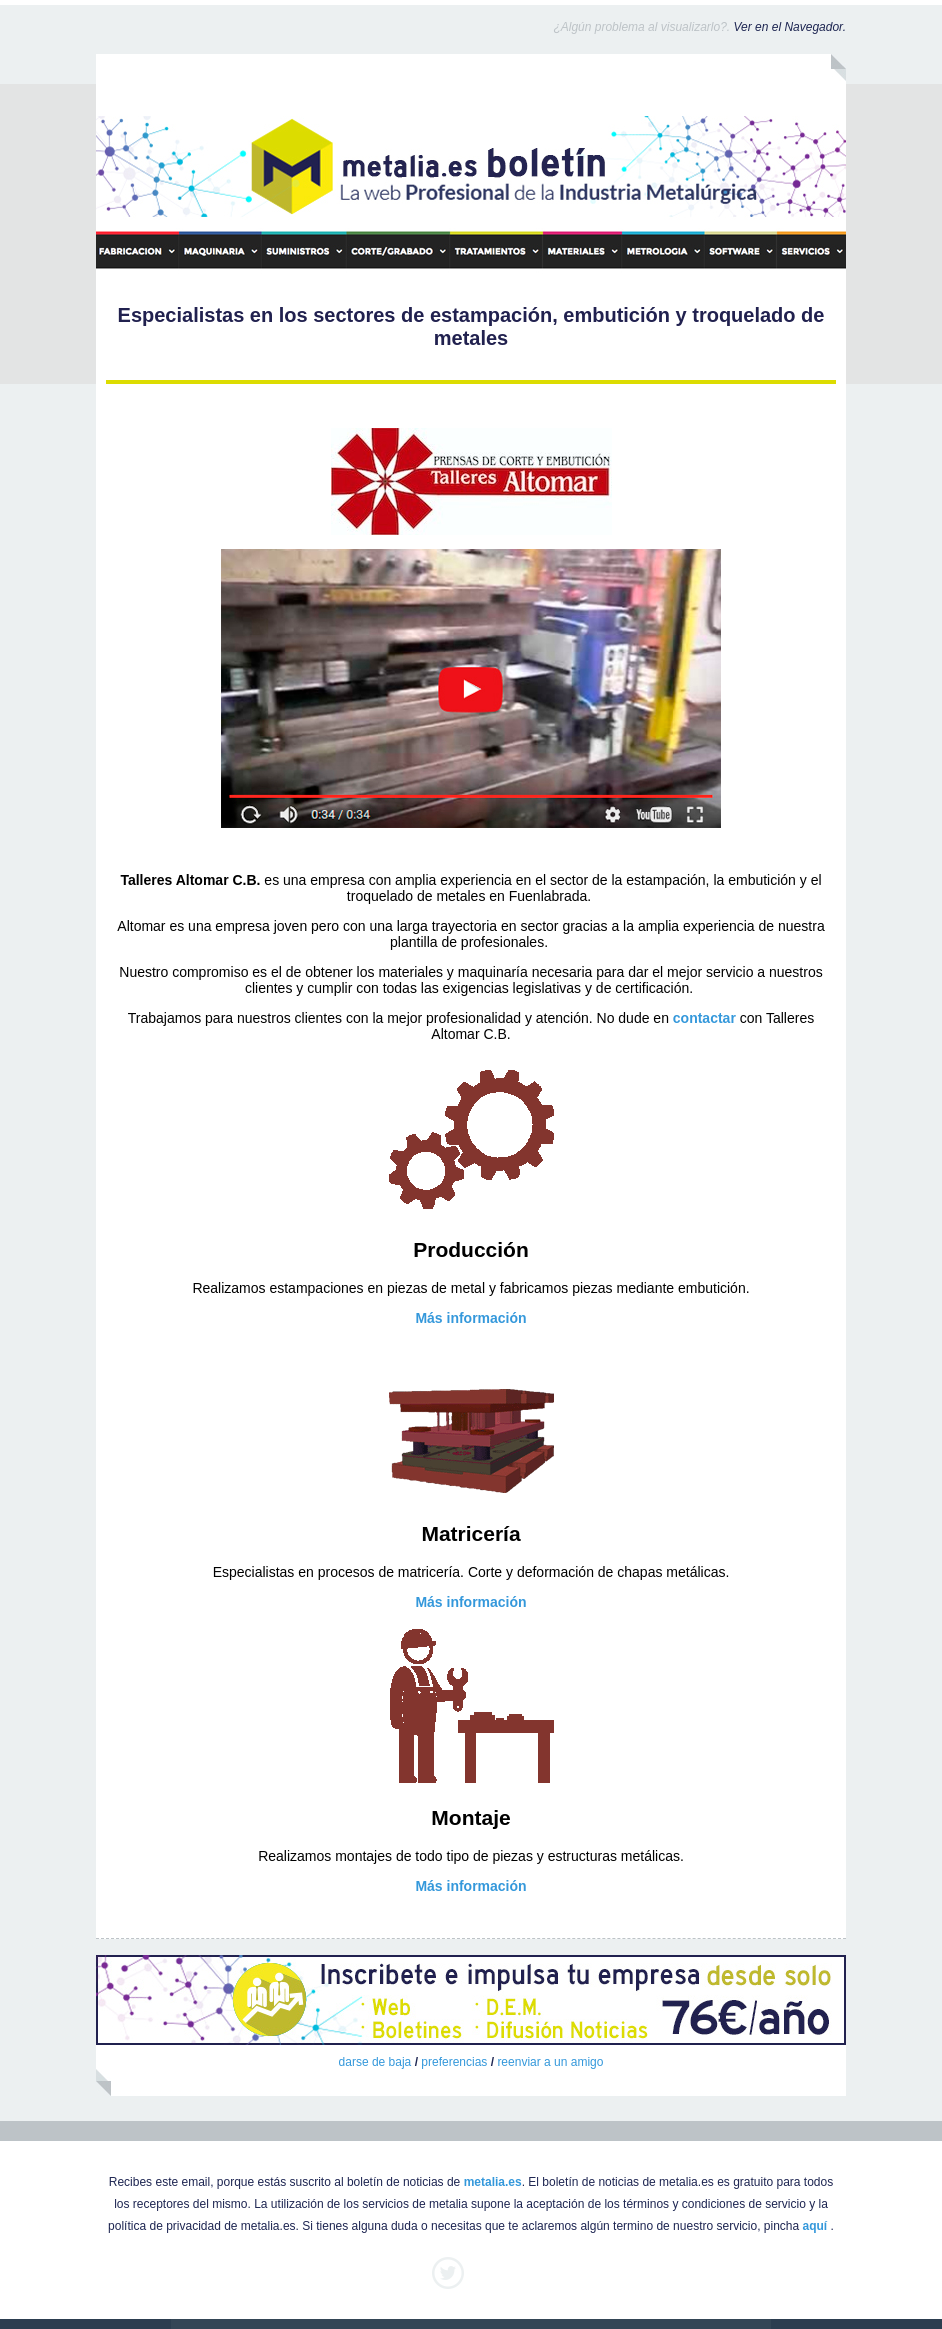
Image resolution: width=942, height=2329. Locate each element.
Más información (470, 1318)
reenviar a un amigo (550, 2062)
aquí (815, 2226)
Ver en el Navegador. (789, 27)
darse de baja (375, 2062)
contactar (704, 1018)
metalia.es (493, 2182)
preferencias (454, 2062)
